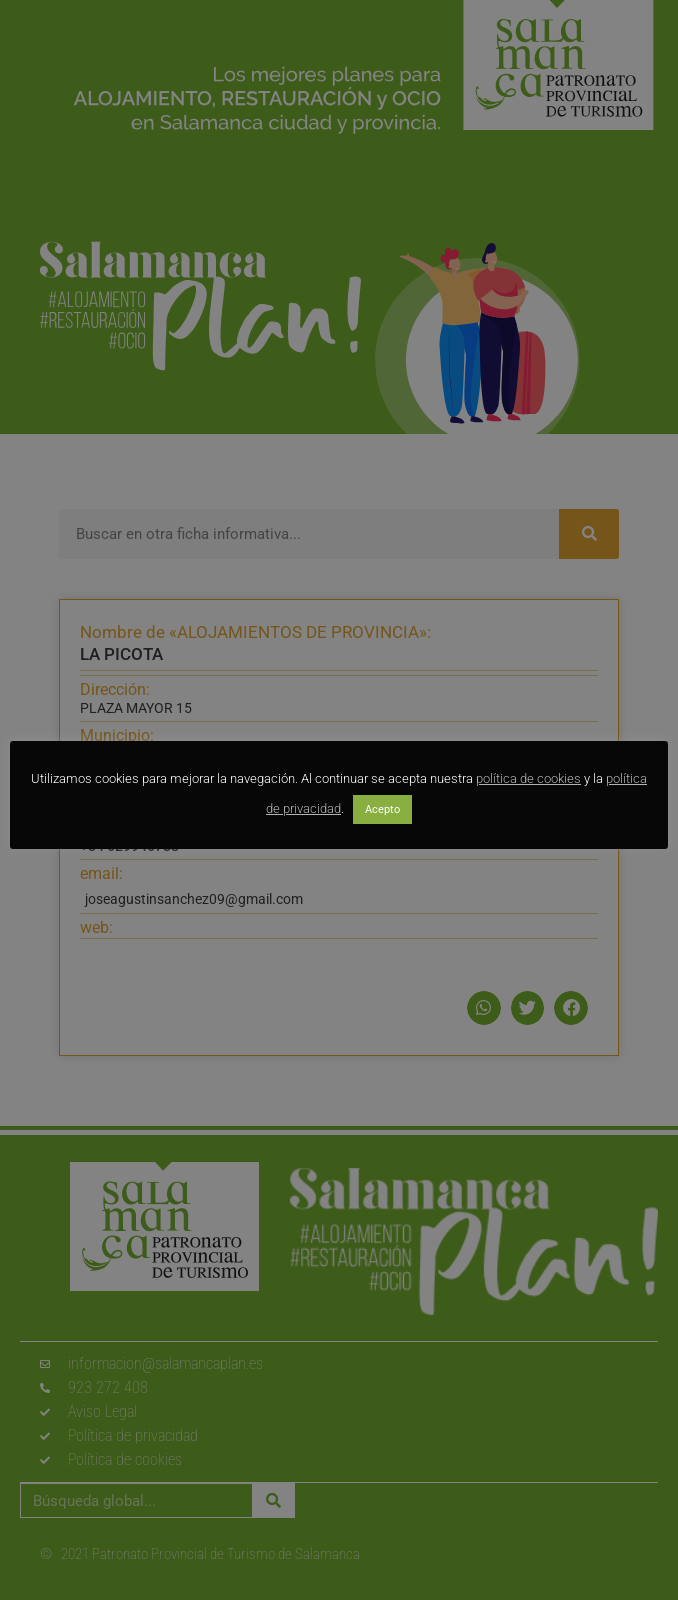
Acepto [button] (382, 809)
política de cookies (528, 778)
